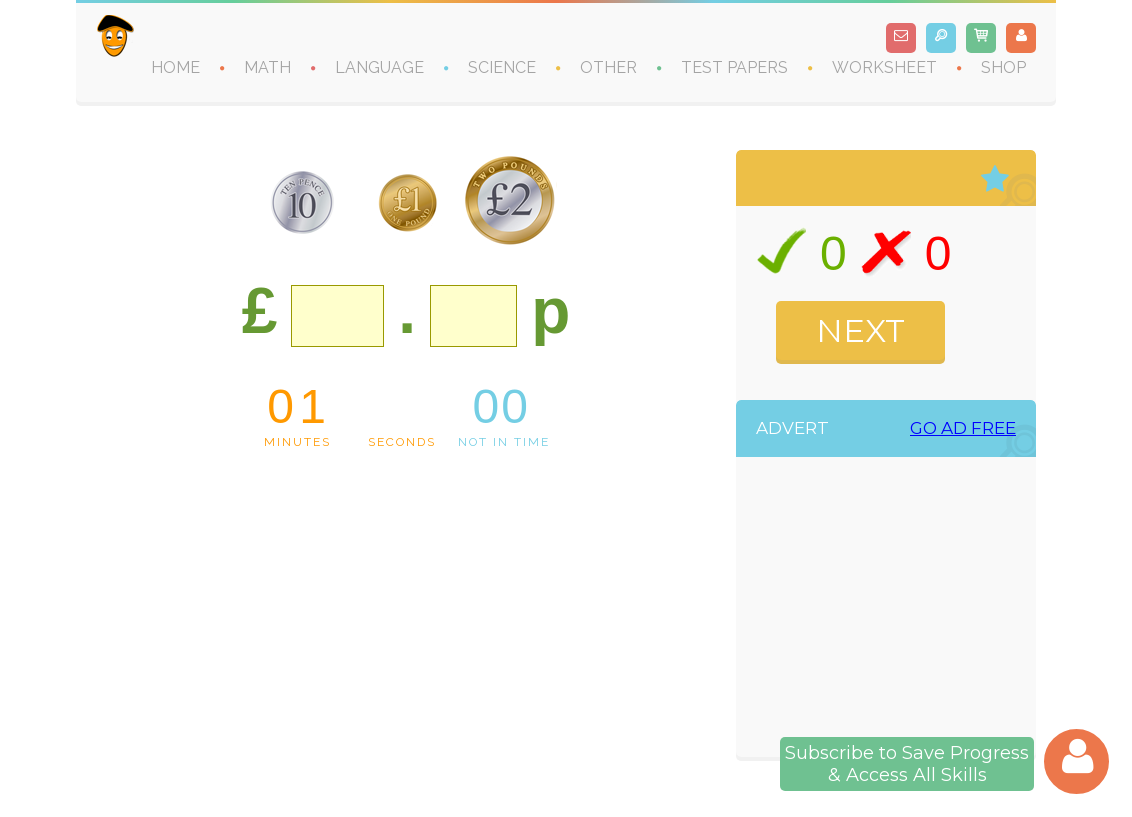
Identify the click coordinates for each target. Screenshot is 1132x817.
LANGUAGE (379, 67)
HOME (175, 67)
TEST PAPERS (734, 67)
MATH (267, 67)
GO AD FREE (963, 428)
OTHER (608, 67)
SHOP (1003, 67)
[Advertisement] (907, 612)
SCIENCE (502, 67)
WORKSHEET (884, 67)
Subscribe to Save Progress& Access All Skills (907, 764)
